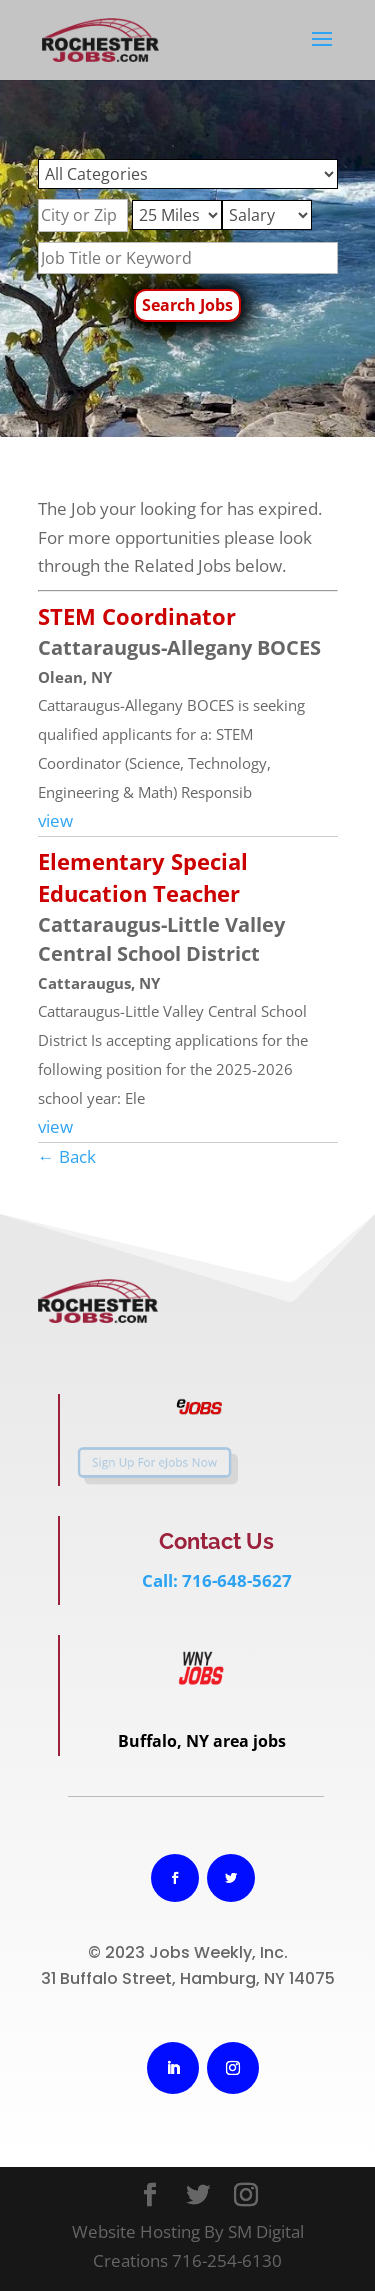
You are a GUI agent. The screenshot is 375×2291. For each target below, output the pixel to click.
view (55, 820)
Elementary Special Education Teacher (143, 877)
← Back (67, 1156)
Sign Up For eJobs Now (145, 1462)
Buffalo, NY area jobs (202, 1741)
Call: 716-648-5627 (217, 1580)
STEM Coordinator (137, 616)
